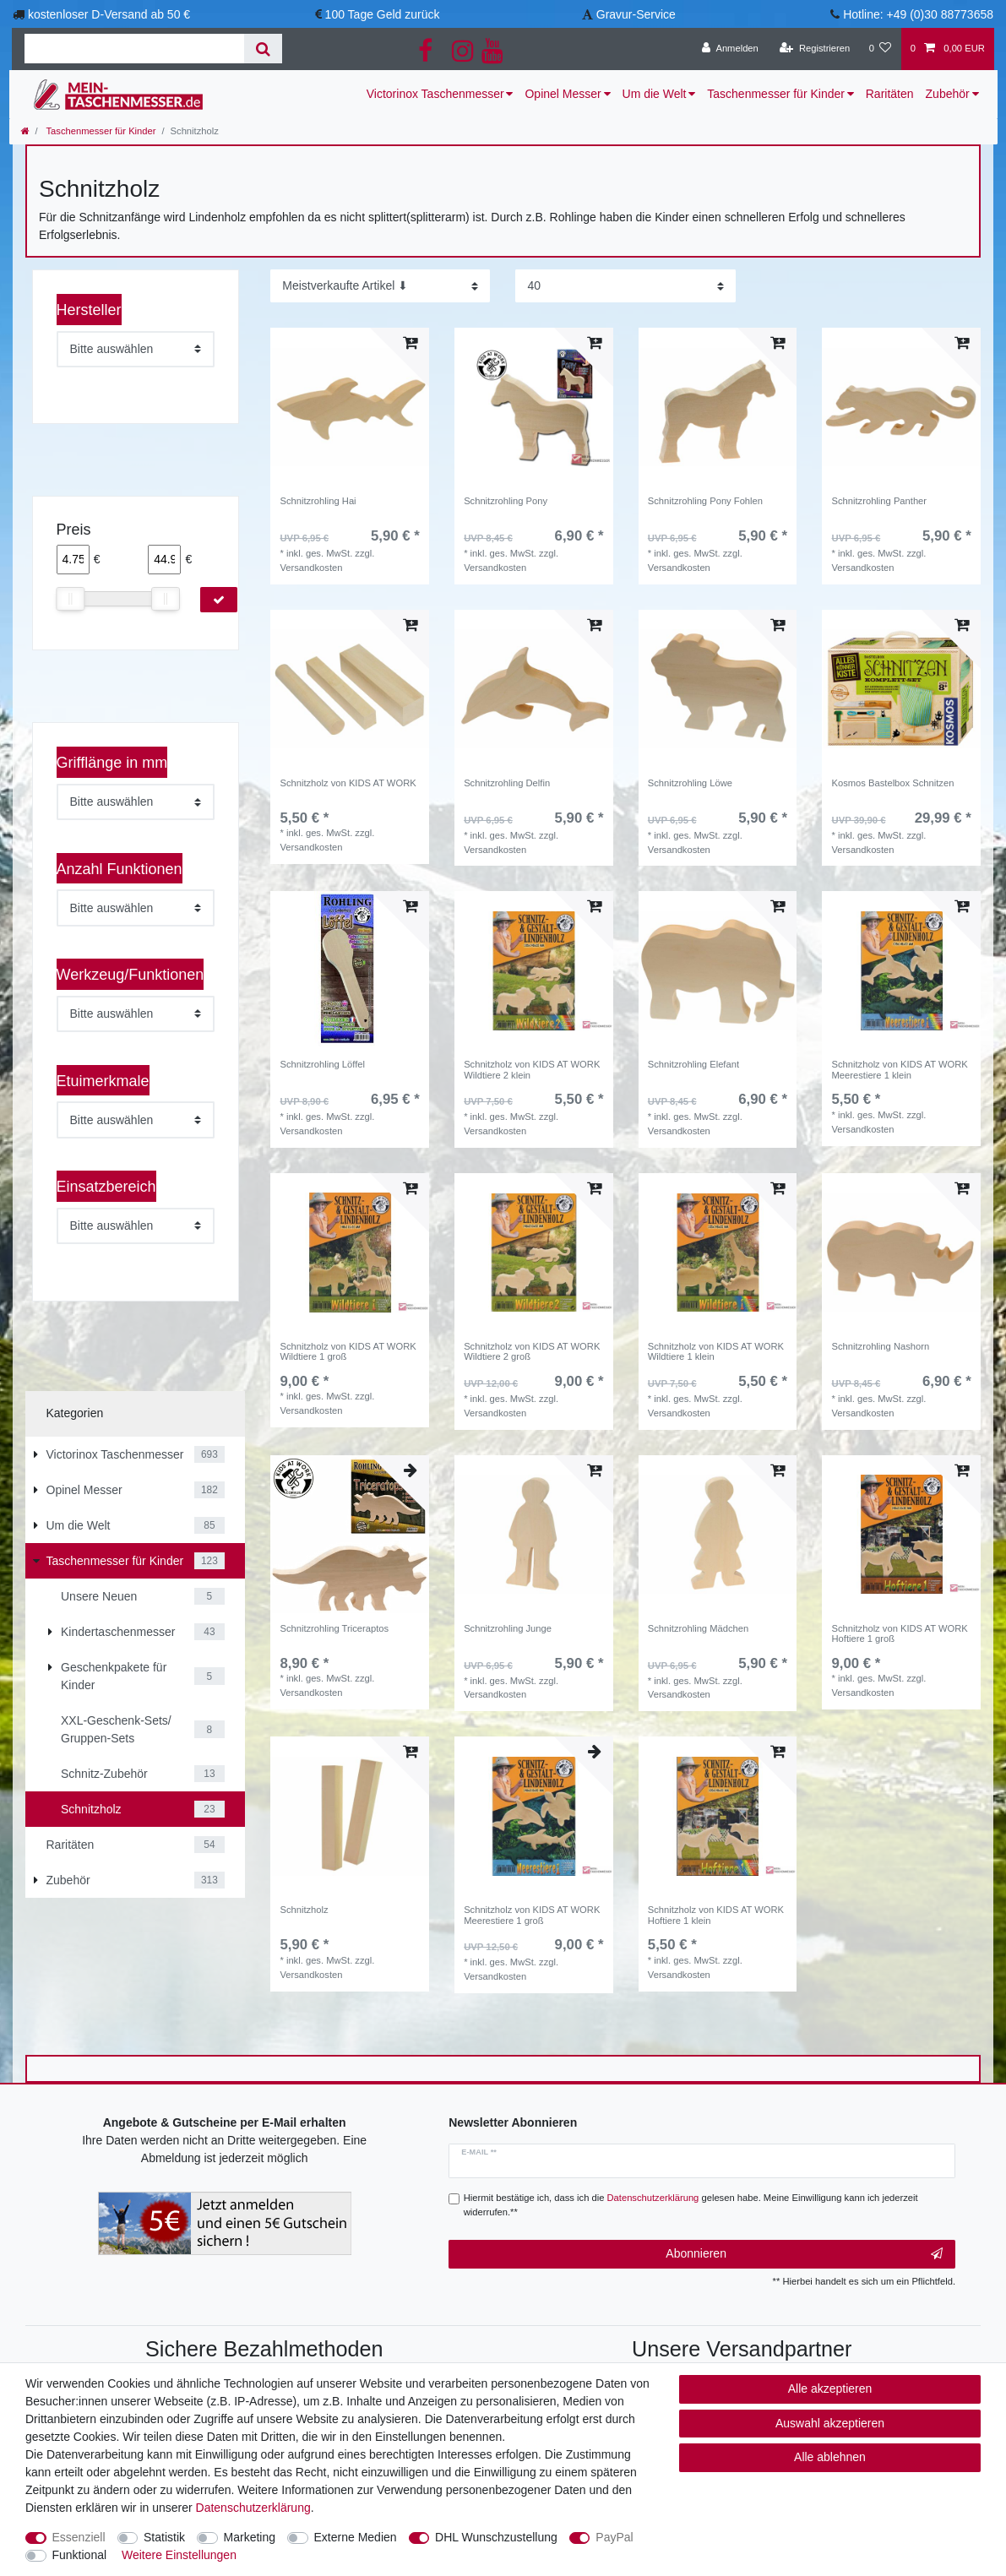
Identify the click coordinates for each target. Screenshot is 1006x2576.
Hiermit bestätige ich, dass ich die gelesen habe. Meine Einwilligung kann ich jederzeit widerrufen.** (691, 2205)
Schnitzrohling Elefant (693, 1064)
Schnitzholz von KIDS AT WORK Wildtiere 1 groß (348, 1351)
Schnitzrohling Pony (505, 501)
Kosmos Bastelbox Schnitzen (893, 783)
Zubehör (948, 94)
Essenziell (79, 2537)
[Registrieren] (814, 49)
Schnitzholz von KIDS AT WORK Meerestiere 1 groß (532, 1915)
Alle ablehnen (830, 2457)
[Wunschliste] (879, 49)
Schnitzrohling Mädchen (698, 1628)
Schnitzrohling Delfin (507, 783)
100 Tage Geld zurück (382, 14)
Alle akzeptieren (830, 2388)
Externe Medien (355, 2537)
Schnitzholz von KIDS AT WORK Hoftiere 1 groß (900, 1633)
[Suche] (263, 48)
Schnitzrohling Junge (508, 1628)
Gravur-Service (636, 14)
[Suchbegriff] (134, 48)
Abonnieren (804, 2254)
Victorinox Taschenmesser (435, 94)
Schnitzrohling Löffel (322, 1064)
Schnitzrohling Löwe (690, 783)
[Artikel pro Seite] (625, 285)
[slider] (71, 599)
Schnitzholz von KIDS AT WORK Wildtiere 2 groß (532, 1351)
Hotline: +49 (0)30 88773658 (918, 14)
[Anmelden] (730, 49)
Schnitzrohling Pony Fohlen (705, 501)
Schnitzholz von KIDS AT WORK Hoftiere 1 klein (716, 1915)
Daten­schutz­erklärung (253, 2507)
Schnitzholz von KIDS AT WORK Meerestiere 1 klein (900, 1069)
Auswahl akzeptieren (829, 2423)
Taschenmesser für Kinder (776, 94)
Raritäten (890, 94)
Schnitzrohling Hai (318, 501)
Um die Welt (655, 94)
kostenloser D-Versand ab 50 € (109, 14)
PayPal (614, 2537)
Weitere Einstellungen (179, 2555)
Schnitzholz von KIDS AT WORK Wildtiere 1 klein (716, 1351)
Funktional (79, 2555)
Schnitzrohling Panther (879, 501)
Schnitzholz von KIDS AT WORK (348, 783)
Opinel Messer (563, 94)
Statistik (164, 2537)
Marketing (249, 2537)
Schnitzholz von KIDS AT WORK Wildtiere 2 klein (532, 1069)
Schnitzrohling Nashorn (881, 1346)
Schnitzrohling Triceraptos (334, 1628)
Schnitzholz (304, 1910)
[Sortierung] (380, 285)
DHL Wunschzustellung (496, 2537)
